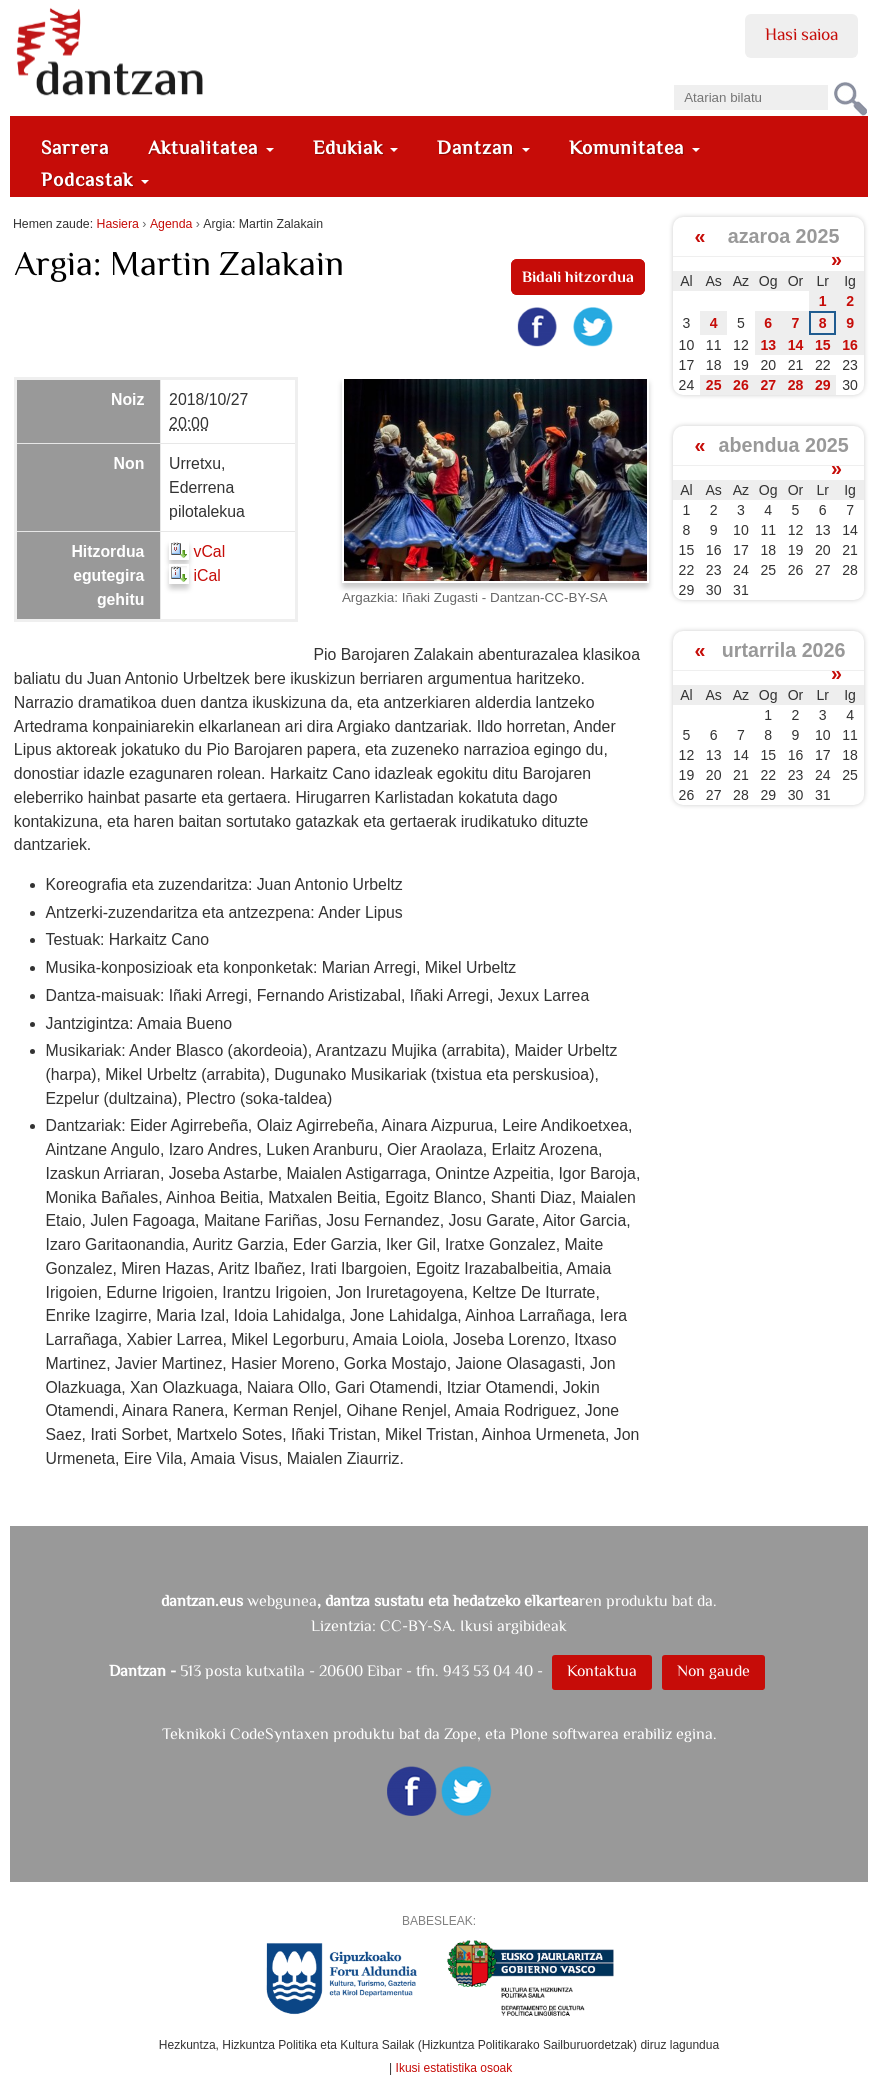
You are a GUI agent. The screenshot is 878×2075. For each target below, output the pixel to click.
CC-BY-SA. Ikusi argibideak (473, 1625)
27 (768, 385)
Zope (460, 1733)
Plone (529, 1733)
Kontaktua (602, 1670)
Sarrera (75, 147)
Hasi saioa (801, 34)
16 (850, 345)
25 (714, 385)
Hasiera (117, 224)
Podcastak (95, 179)
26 (741, 385)
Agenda (171, 224)
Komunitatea (634, 147)
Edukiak (356, 147)
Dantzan (483, 147)
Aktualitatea (211, 147)
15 (823, 345)
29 (823, 385)
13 (768, 345)
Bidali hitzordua (578, 276)
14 (796, 345)
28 (796, 385)
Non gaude (713, 1670)
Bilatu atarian (673, 78)
